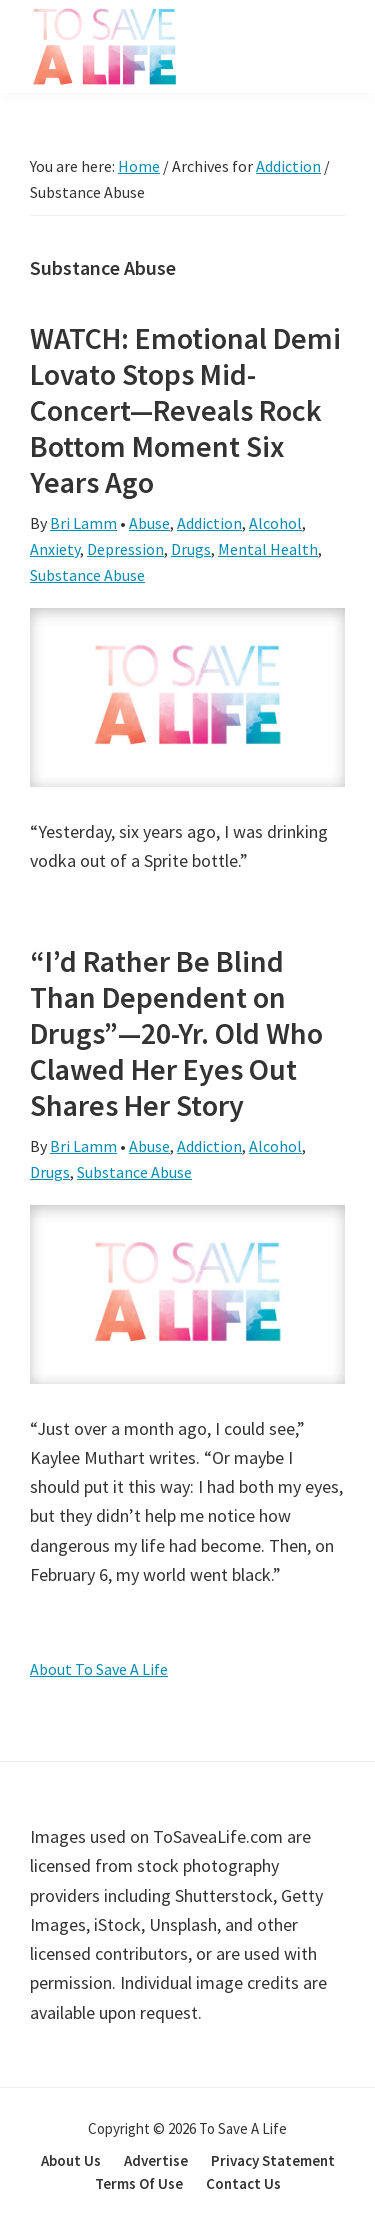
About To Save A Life (99, 1669)
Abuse (149, 523)
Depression (125, 549)
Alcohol (275, 523)
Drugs (191, 549)
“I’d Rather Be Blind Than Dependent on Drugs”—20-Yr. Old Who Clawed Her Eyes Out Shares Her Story (176, 1033)
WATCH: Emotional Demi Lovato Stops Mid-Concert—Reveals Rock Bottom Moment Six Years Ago (185, 410)
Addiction (209, 523)
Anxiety (55, 549)
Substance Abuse (87, 575)
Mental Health (268, 549)
